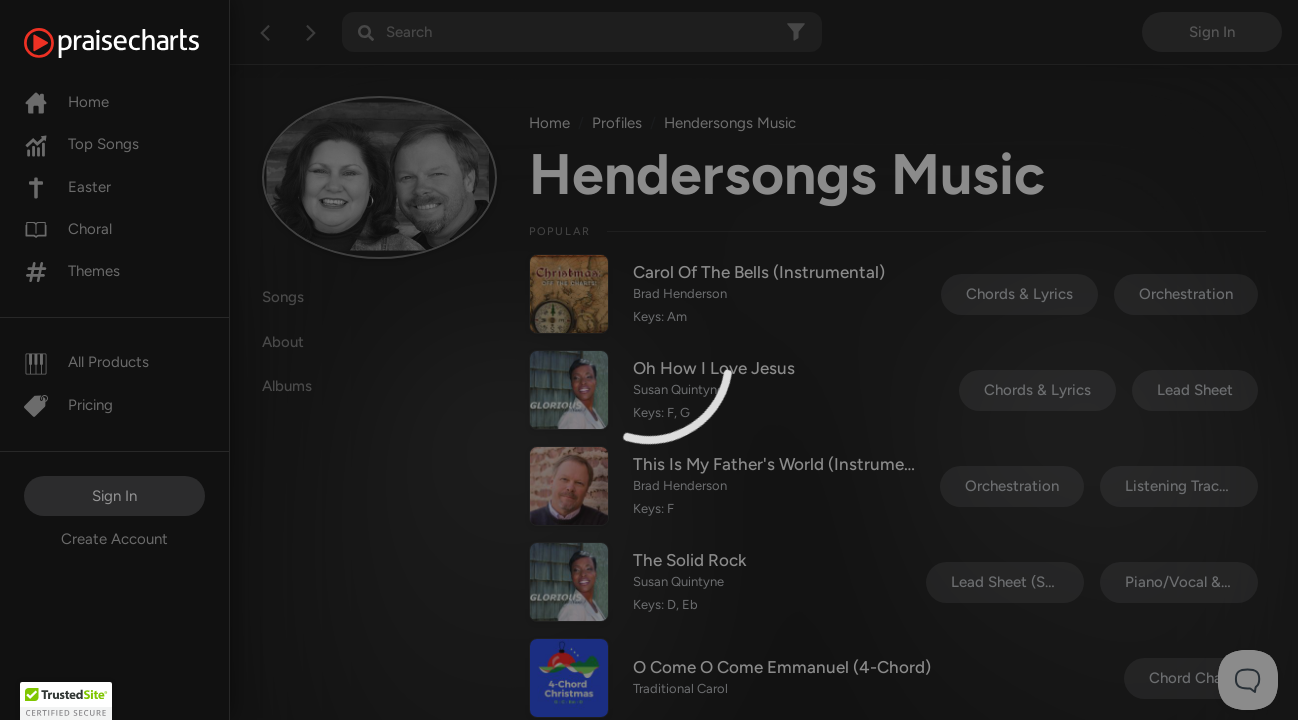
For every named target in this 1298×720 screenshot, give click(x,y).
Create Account (114, 539)
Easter (67, 187)
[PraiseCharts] (136, 43)
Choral (68, 229)
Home (66, 102)
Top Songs (81, 144)
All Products (86, 362)
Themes (72, 271)
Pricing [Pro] (68, 405)
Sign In (114, 496)
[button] (66, 701)
